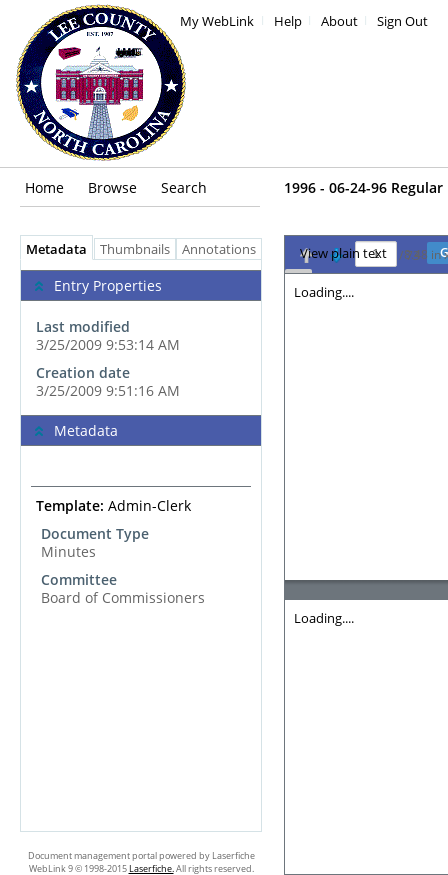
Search (184, 187)
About (339, 21)
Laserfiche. (151, 868)
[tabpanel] (141, 545)
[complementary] (141, 337)
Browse (112, 187)
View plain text (343, 254)
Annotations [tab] (224, 249)
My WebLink (217, 21)
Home (44, 187)
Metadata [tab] (51, 249)
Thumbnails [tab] (135, 249)
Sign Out (402, 21)
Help (288, 21)
